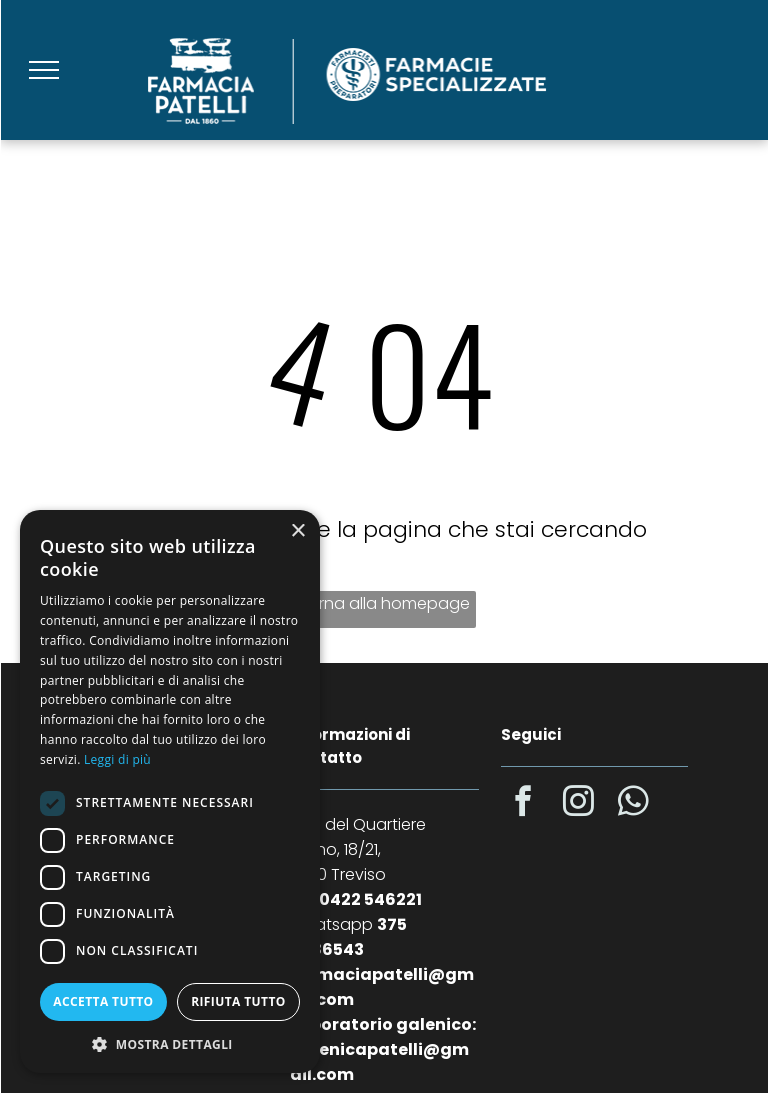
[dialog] (170, 791)
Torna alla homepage (384, 603)
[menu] (44, 70)
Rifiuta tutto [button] (238, 1001)
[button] (170, 1043)
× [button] (297, 531)
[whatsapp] (634, 804)
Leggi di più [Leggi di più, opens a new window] (117, 759)
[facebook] (524, 804)
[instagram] (579, 804)
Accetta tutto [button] (103, 1001)
